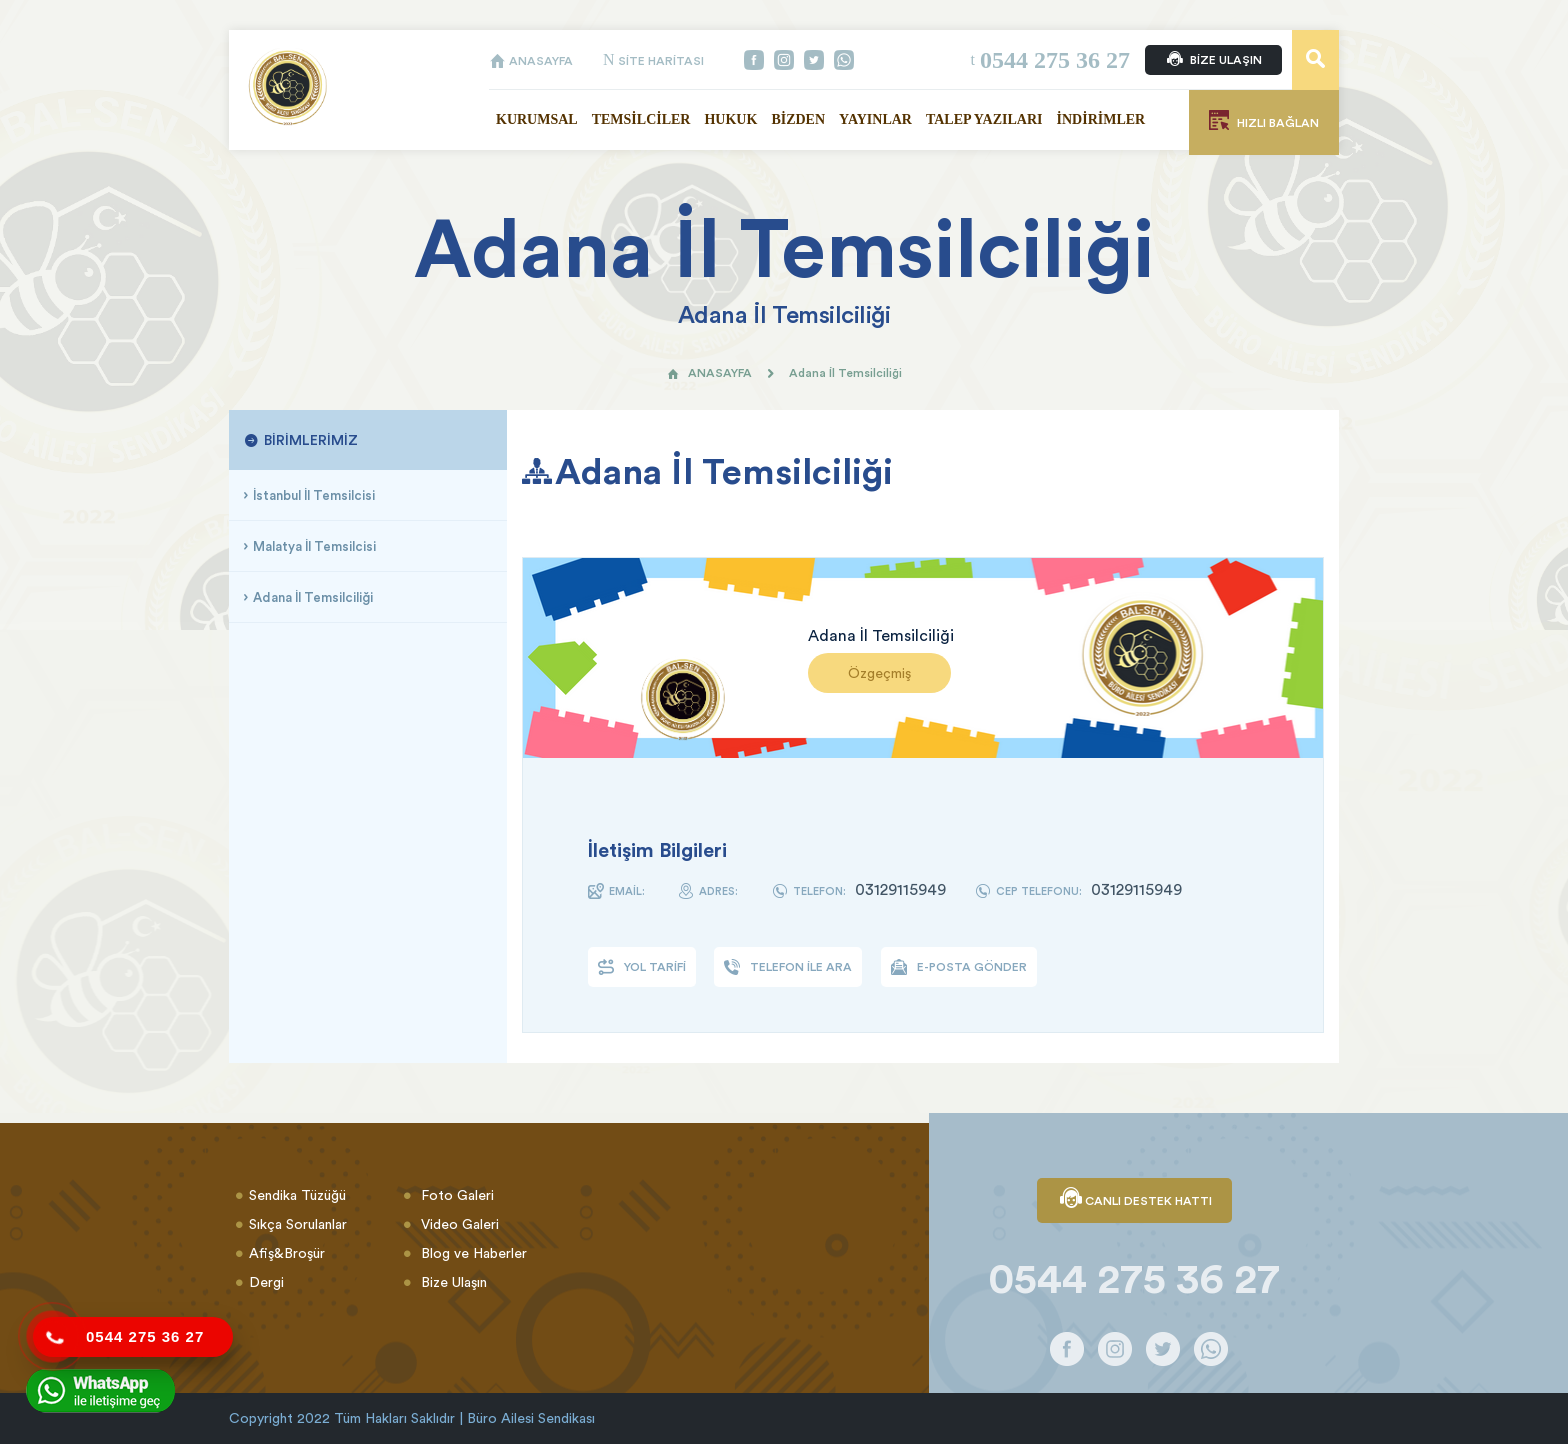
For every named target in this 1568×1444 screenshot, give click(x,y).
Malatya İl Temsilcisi (314, 546)
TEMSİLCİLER (641, 119)
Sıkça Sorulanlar (298, 1224)
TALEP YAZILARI (984, 119)
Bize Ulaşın (452, 1282)
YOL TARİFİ (642, 967)
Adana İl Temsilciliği (313, 597)
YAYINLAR (875, 119)
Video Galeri (458, 1224)
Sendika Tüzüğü (297, 1195)
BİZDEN (798, 119)
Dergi (266, 1282)
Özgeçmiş (879, 673)
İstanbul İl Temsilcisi (314, 495)
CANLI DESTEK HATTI (1134, 1200)
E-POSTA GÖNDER (959, 967)
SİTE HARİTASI (653, 60)
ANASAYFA (531, 60)
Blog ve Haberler (472, 1253)
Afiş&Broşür (287, 1253)
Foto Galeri (455, 1195)
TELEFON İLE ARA (788, 967)
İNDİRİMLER (1101, 119)
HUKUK (730, 119)
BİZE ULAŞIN (1213, 60)
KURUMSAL (537, 119)
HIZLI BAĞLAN (1264, 120)
